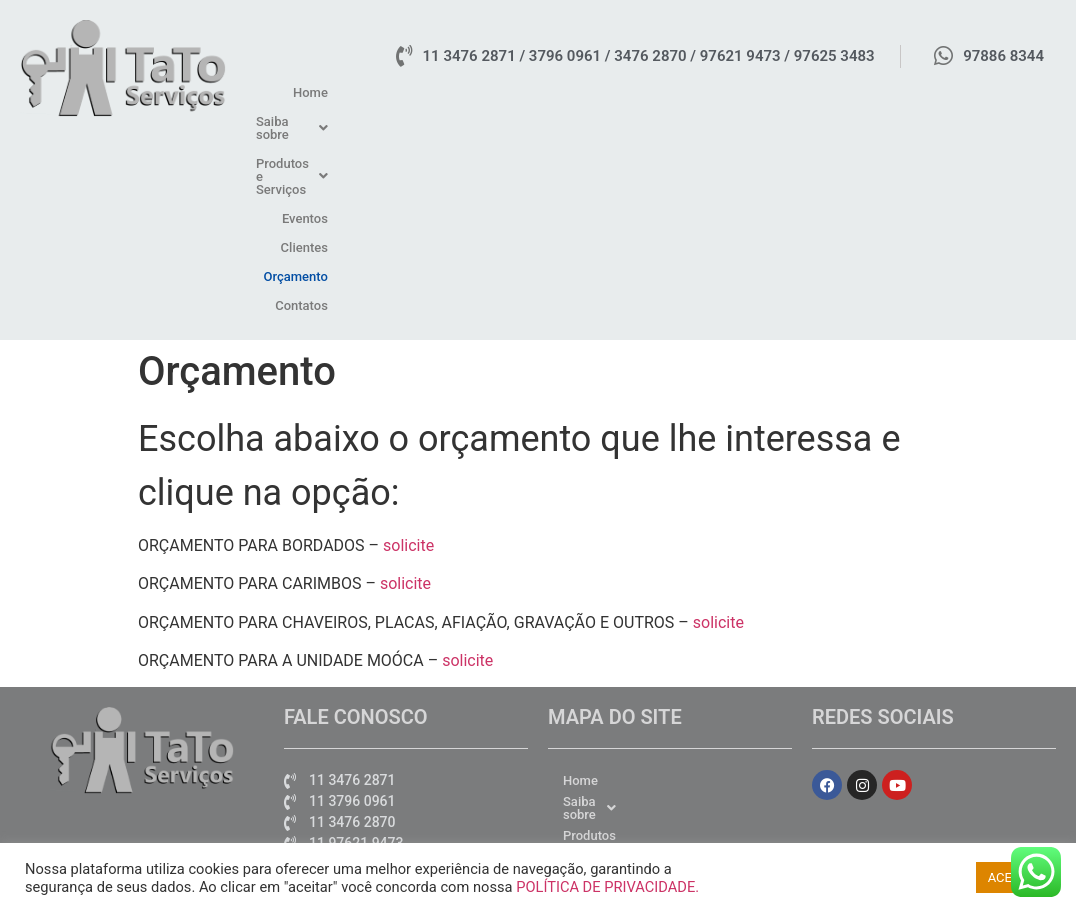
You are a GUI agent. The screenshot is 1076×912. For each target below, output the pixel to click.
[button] (557, 92)
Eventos (799, 92)
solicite (408, 350)
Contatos (1019, 92)
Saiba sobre (557, 92)
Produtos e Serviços (688, 92)
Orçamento (941, 92)
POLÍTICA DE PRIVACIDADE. (607, 887)
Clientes (865, 92)
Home (475, 92)
